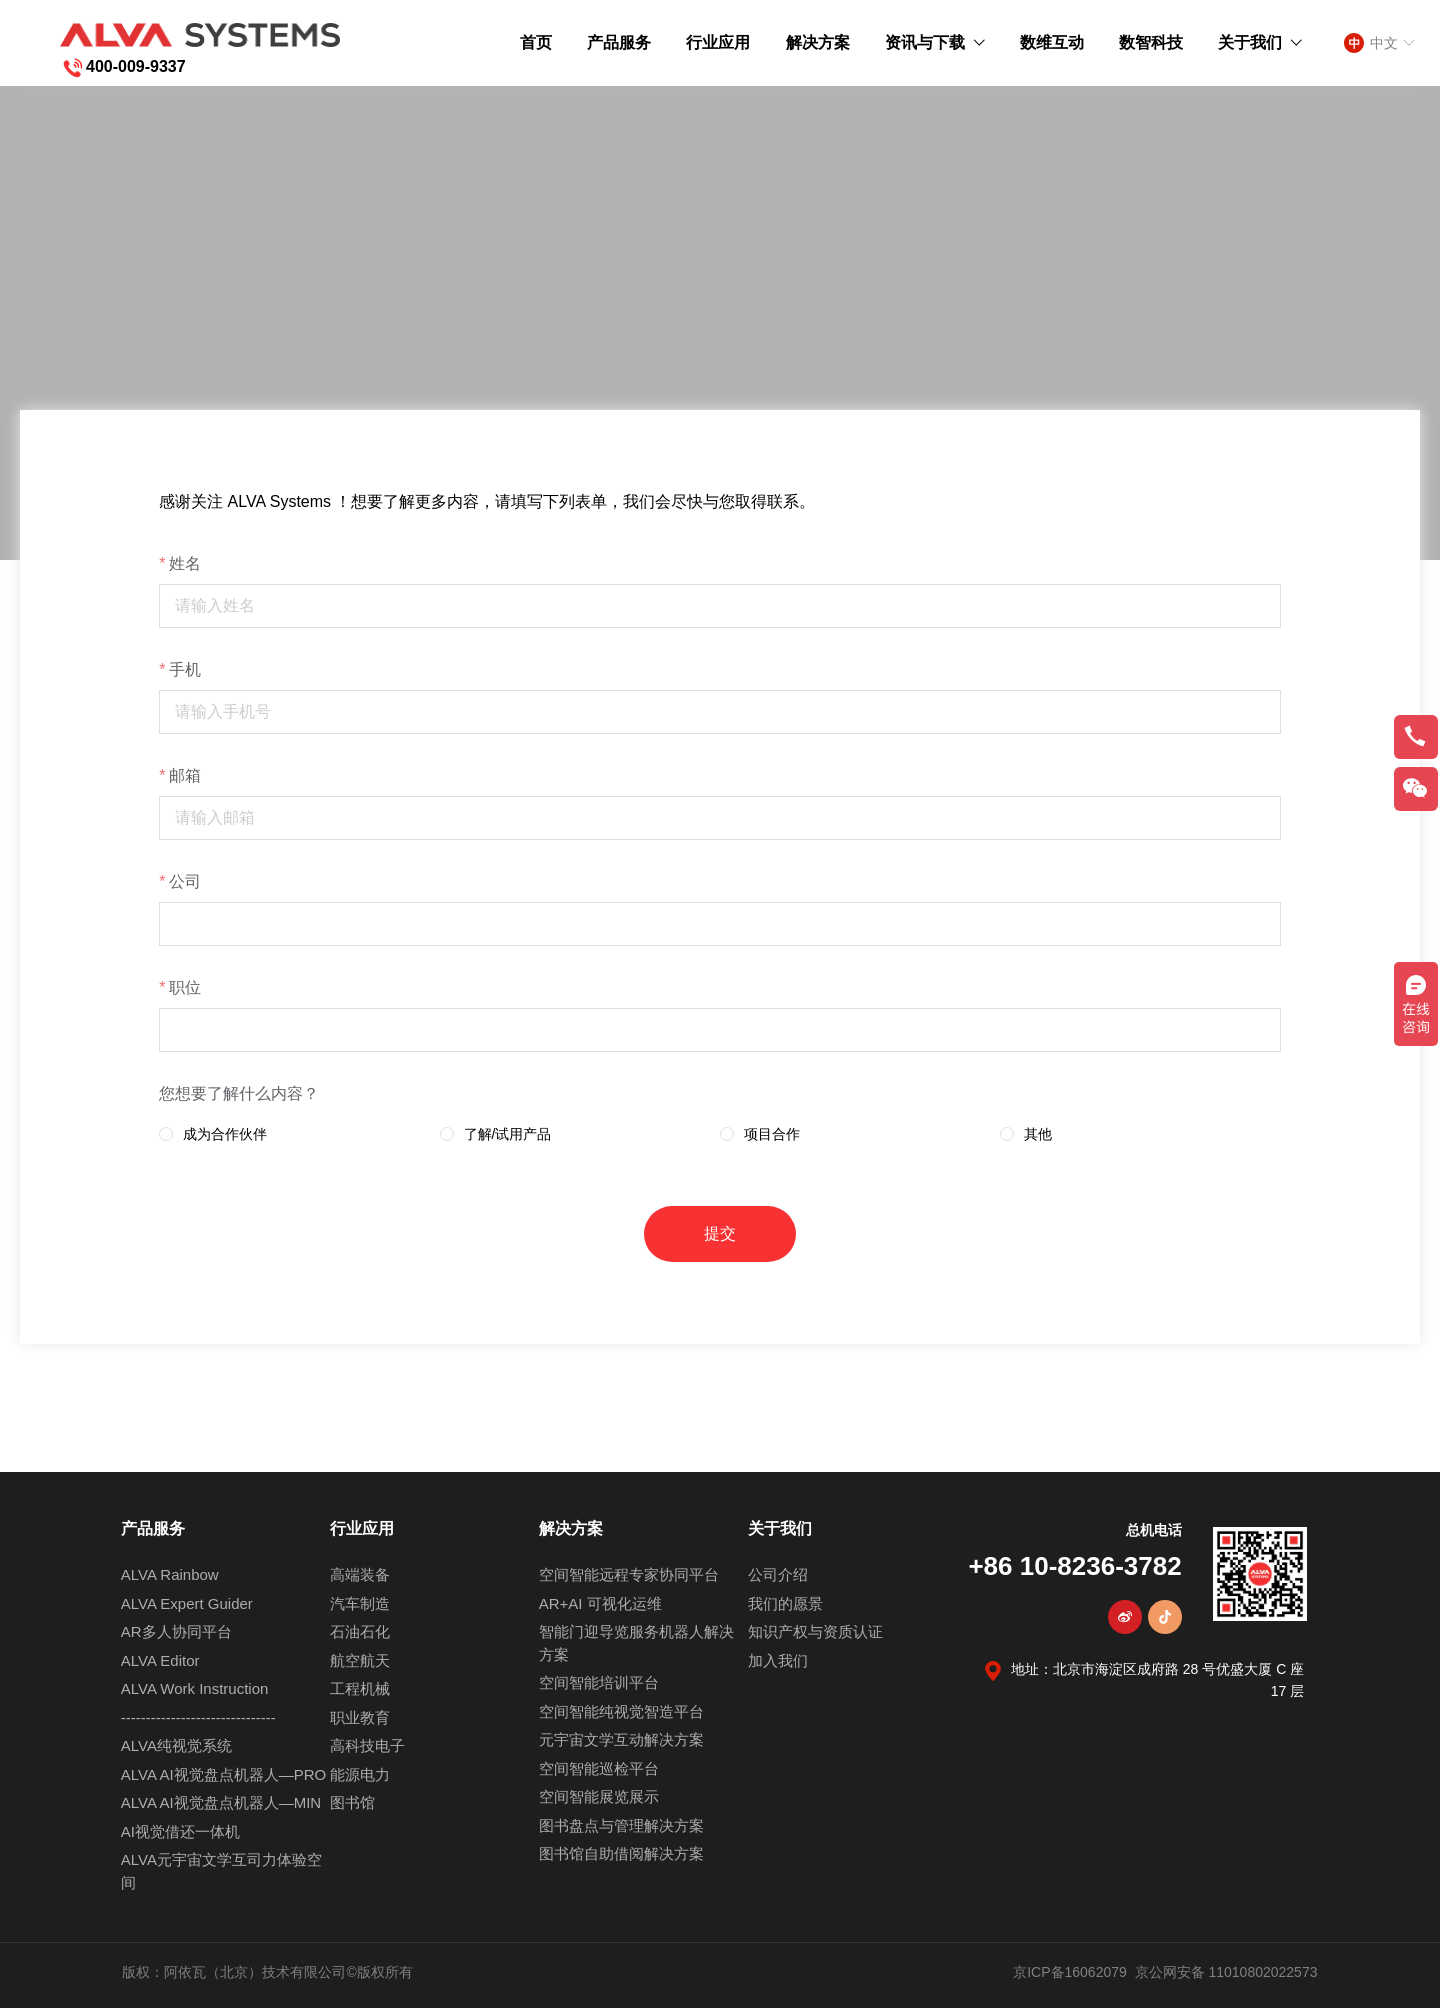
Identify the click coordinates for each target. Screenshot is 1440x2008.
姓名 (185, 563)
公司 (185, 881)
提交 (720, 1233)
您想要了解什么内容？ (239, 1093)
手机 (185, 669)
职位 (185, 987)
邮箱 (185, 775)
